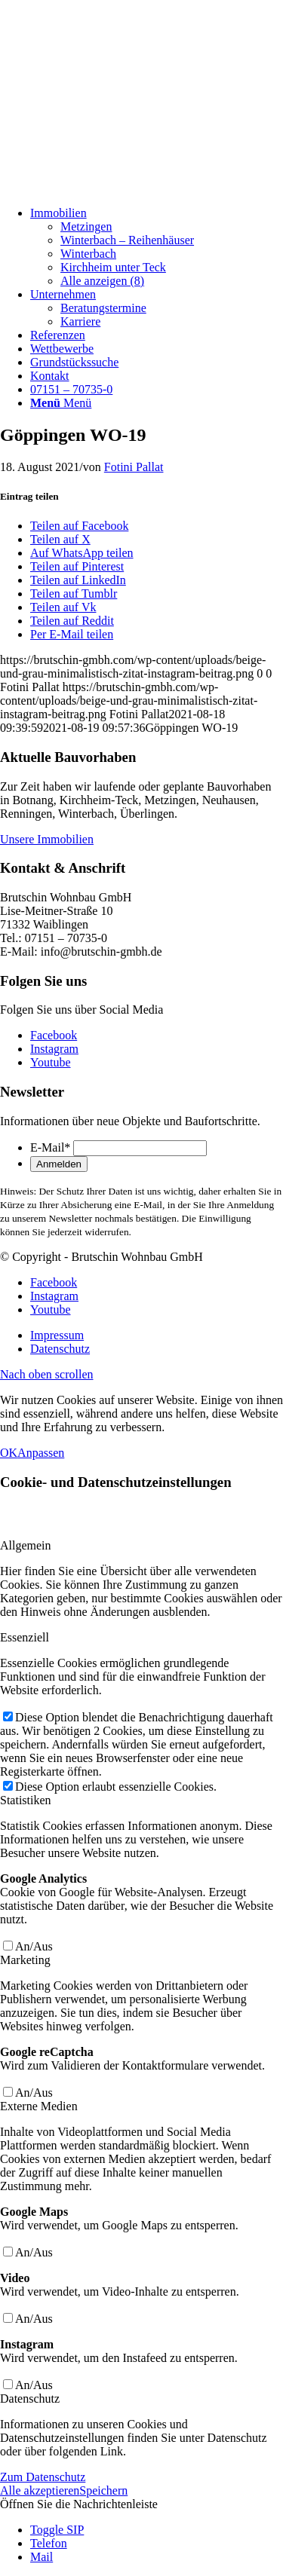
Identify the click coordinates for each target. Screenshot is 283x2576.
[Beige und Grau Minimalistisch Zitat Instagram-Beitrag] (113, 187)
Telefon (48, 2543)
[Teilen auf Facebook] (79, 525)
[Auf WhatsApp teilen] (82, 552)
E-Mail (50, 1147)
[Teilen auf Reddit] (72, 620)
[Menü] (60, 402)
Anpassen (40, 1452)
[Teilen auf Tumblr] (73, 593)
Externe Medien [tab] (39, 2106)
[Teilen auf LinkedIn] (78, 580)
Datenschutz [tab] (30, 2398)
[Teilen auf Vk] (63, 607)
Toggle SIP (57, 2529)
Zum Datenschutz (42, 2476)
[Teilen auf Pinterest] (77, 566)
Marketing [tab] (25, 1959)
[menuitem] (156, 247)
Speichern (103, 2490)
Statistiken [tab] (25, 1800)
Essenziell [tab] (24, 1637)
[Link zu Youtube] (50, 1062)
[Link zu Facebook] (53, 1035)
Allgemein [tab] (25, 1545)
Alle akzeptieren (39, 2490)
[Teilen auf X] (60, 539)
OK (8, 1452)
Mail (41, 2556)
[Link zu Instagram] (54, 1048)
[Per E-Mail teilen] (71, 634)
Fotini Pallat (134, 466)
